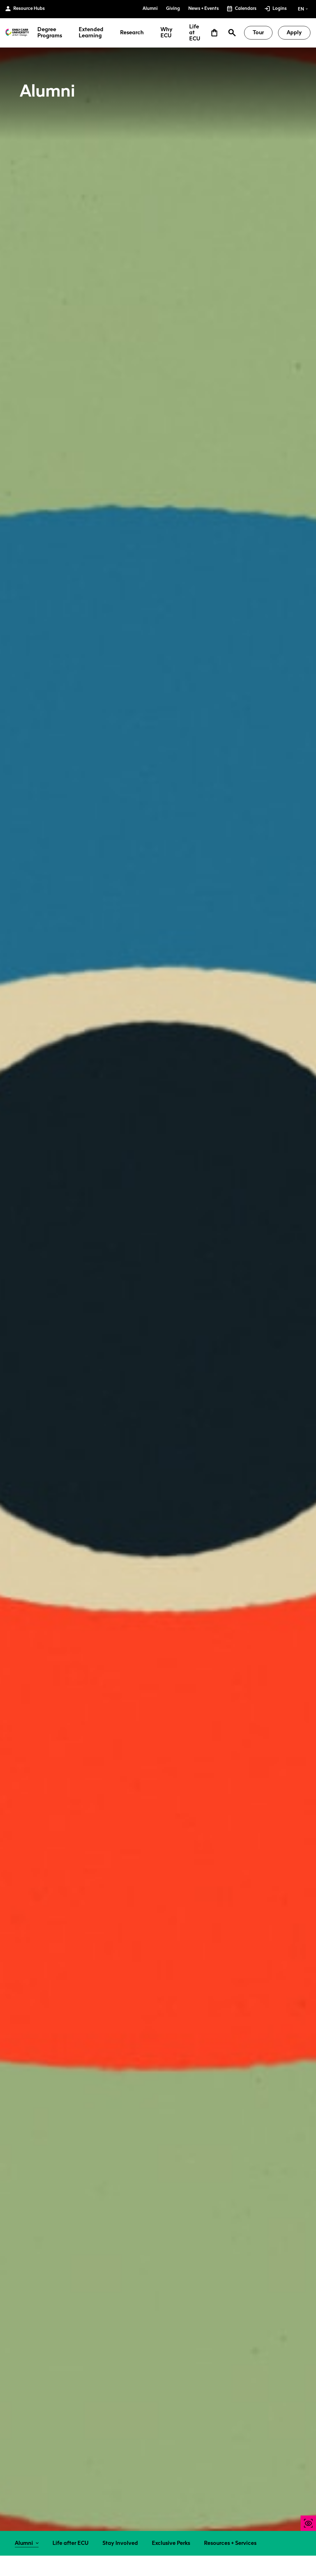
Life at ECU (194, 33)
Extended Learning (91, 33)
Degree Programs (49, 33)
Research (132, 33)
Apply (294, 32)
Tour (258, 32)
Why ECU (166, 33)
